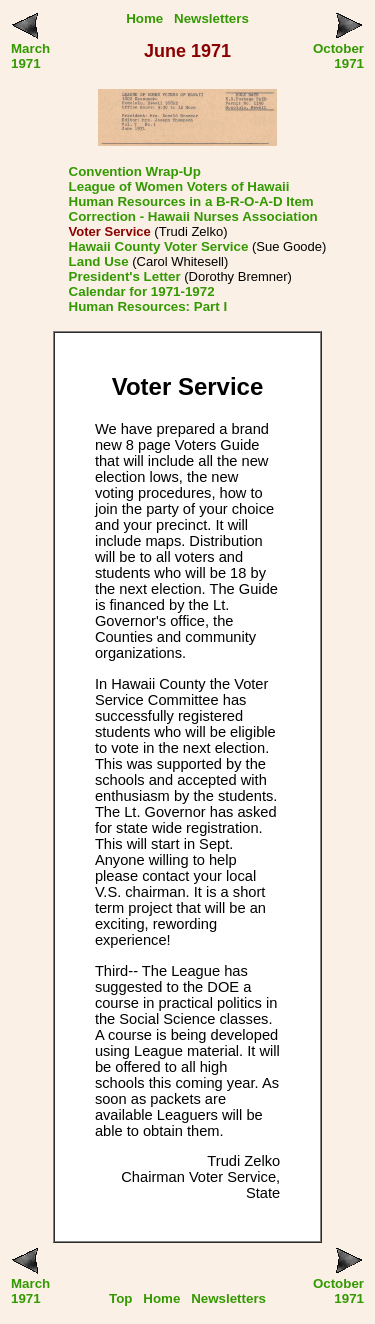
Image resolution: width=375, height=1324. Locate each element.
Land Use (99, 261)
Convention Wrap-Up (135, 171)
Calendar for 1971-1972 (142, 291)
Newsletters (211, 18)
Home (144, 18)
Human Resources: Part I (148, 306)
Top (120, 1298)
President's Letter (125, 276)
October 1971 (338, 56)
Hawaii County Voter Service (159, 246)
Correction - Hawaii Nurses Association (193, 216)
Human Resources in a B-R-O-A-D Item (191, 201)
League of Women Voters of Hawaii (179, 186)
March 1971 (30, 56)
